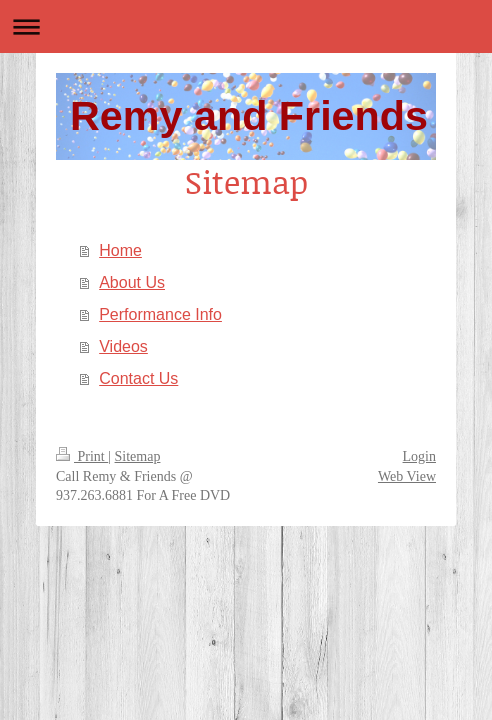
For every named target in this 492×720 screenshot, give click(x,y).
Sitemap (138, 456)
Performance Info (160, 314)
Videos (123, 346)
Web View (407, 476)
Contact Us (138, 378)
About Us (132, 282)
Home (120, 250)
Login (419, 456)
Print (82, 456)
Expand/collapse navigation (246, 26)
